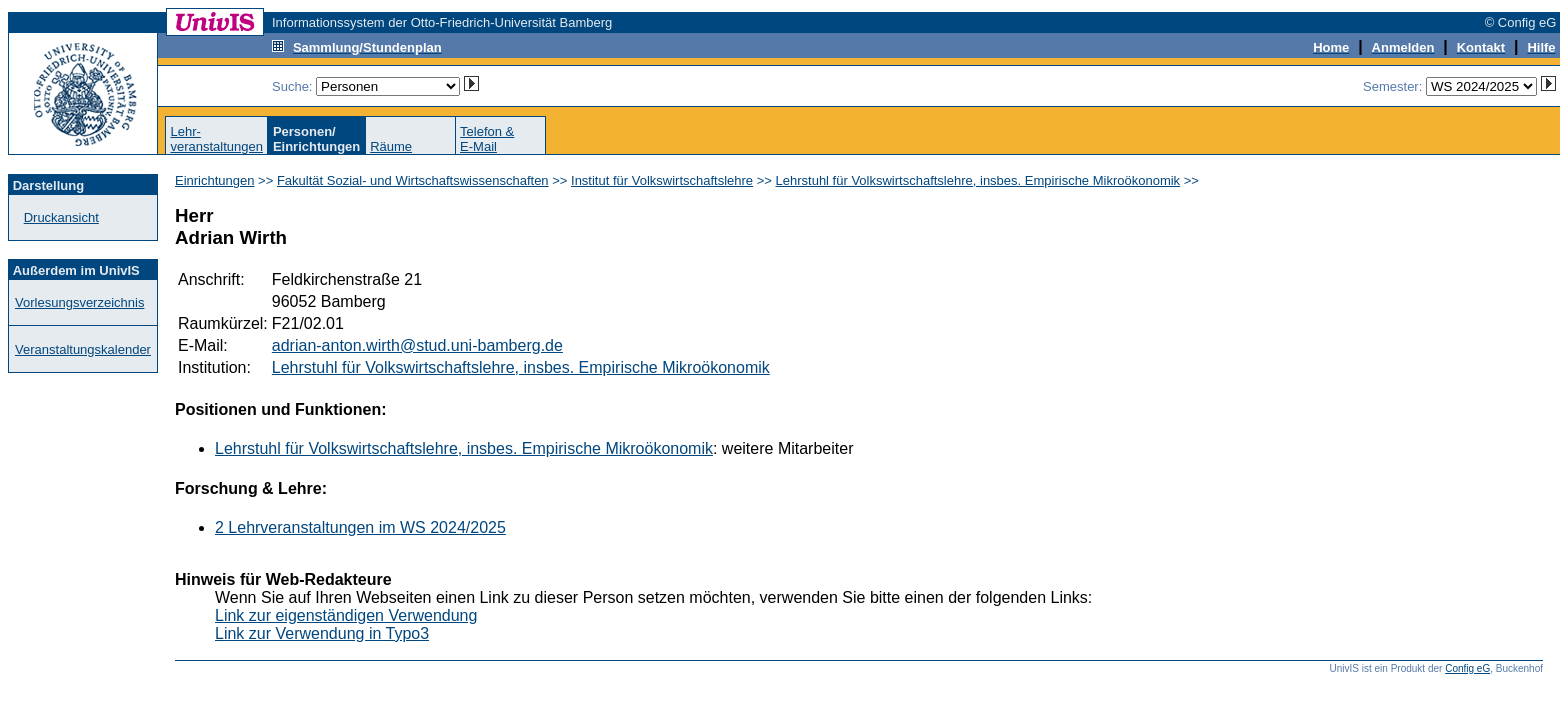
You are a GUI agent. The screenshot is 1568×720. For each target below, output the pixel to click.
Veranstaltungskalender (83, 349)
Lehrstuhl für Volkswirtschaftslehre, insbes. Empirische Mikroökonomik (978, 180)
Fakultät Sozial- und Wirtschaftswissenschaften (413, 180)
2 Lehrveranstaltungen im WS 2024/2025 (360, 527)
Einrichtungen (215, 180)
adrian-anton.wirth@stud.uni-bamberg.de (417, 345)
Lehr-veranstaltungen (216, 139)
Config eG (1467, 668)
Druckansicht (61, 217)
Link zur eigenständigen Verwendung (346, 615)
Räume (391, 146)
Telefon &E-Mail (487, 139)
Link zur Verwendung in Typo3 (322, 633)
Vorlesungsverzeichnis (79, 302)
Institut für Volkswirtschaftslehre (662, 180)
